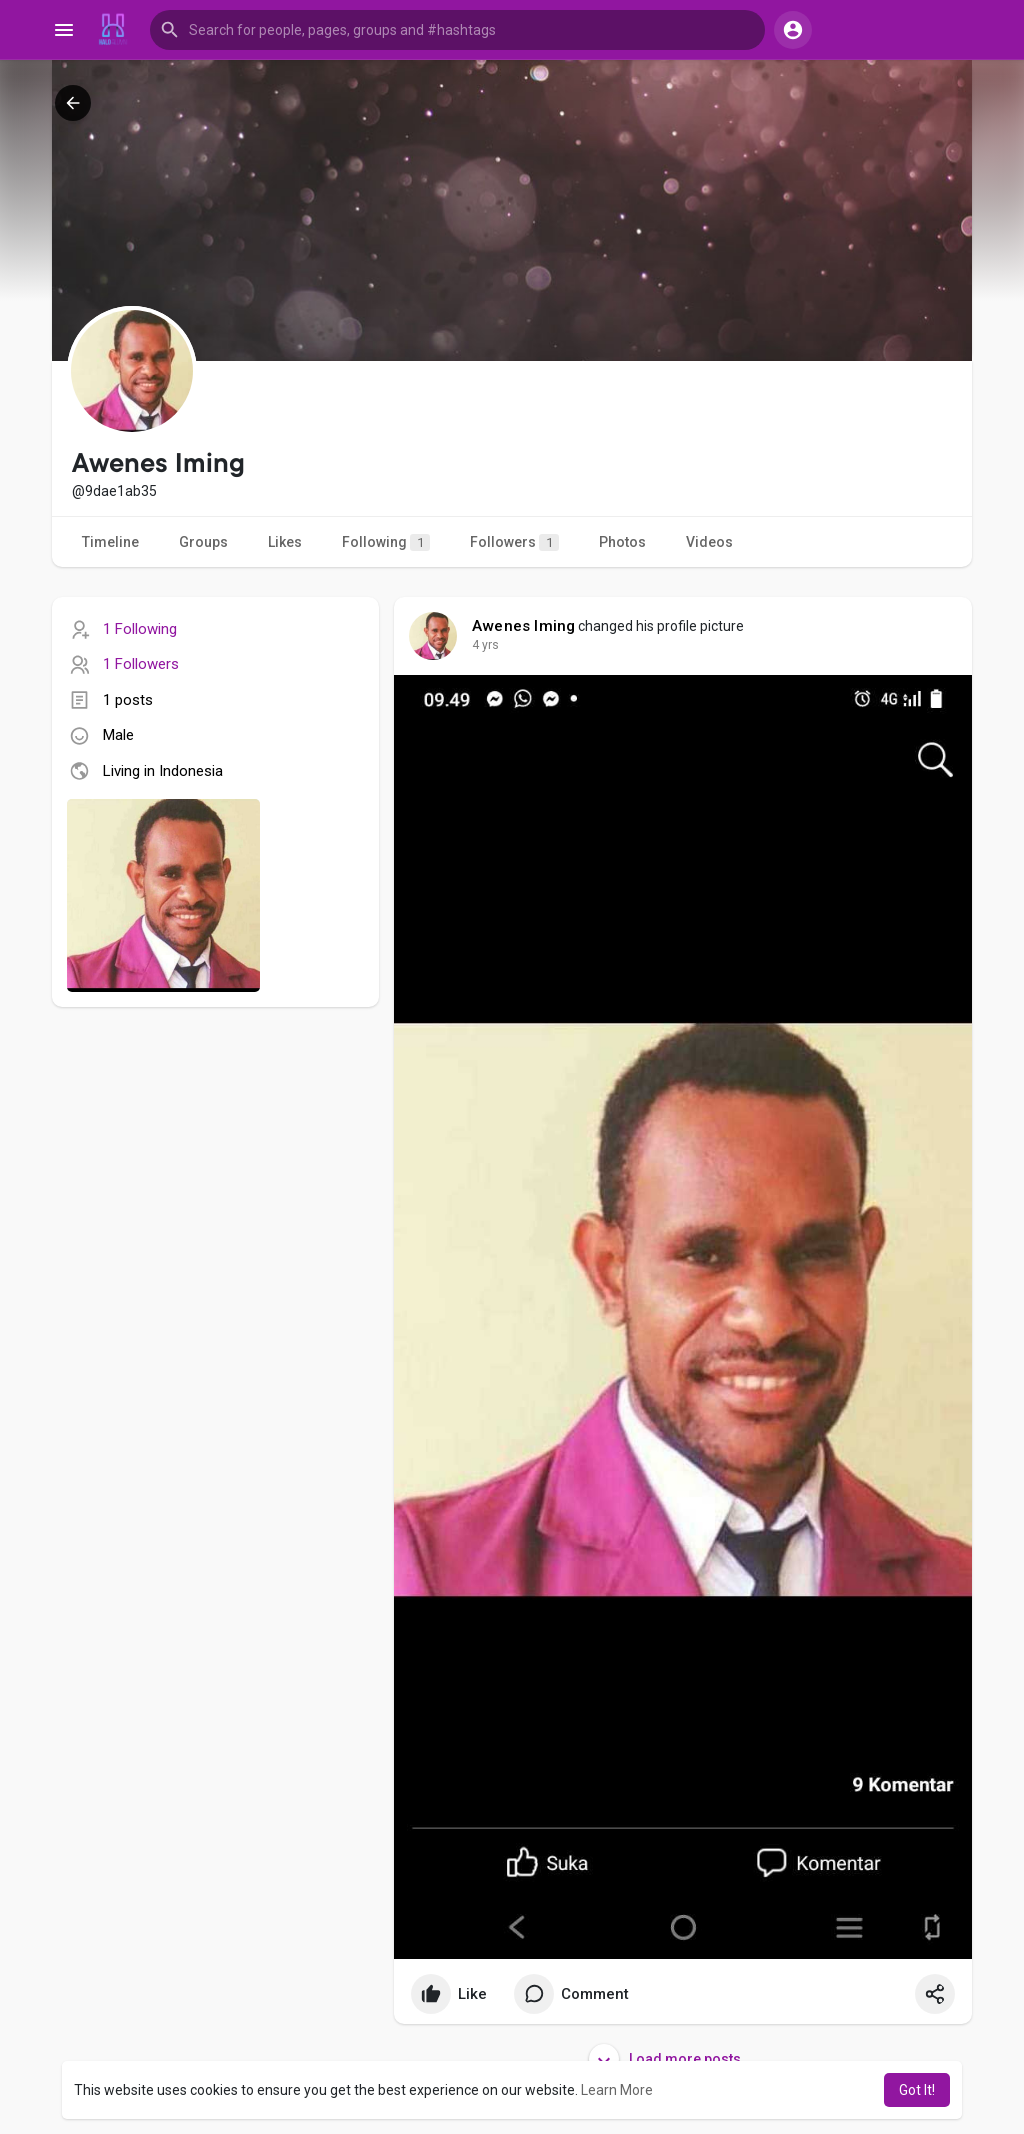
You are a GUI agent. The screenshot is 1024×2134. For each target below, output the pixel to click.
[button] (457, 30)
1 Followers (141, 664)
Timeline (110, 542)
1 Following (140, 629)
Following (386, 542)
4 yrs (485, 645)
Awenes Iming (523, 626)
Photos (622, 542)
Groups (203, 542)
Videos (709, 542)
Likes (285, 542)
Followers (514, 542)
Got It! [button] (917, 2090)
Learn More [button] (617, 2090)
